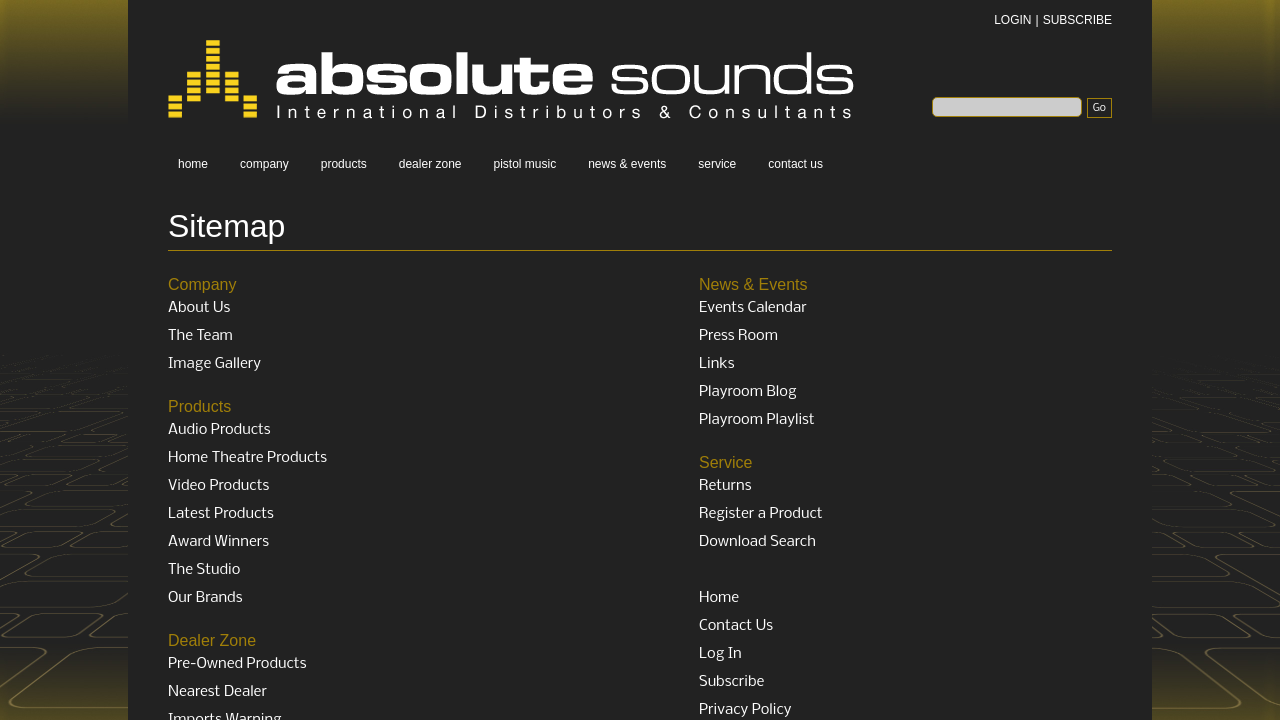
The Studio (204, 570)
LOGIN (1012, 20)
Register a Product (761, 514)
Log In (720, 654)
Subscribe (731, 682)
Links (717, 364)
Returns (725, 486)
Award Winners (218, 542)
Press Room (738, 336)
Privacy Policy (745, 710)
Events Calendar (753, 308)
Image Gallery (214, 364)
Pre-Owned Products (237, 664)
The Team (200, 336)
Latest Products (221, 514)
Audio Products (219, 430)
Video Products (218, 486)
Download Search (757, 542)
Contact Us (736, 626)
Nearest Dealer (217, 692)
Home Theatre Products (247, 458)
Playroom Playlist (757, 420)
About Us (199, 308)
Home (719, 598)
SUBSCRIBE (1077, 20)
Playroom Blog (748, 392)
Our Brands (205, 598)
